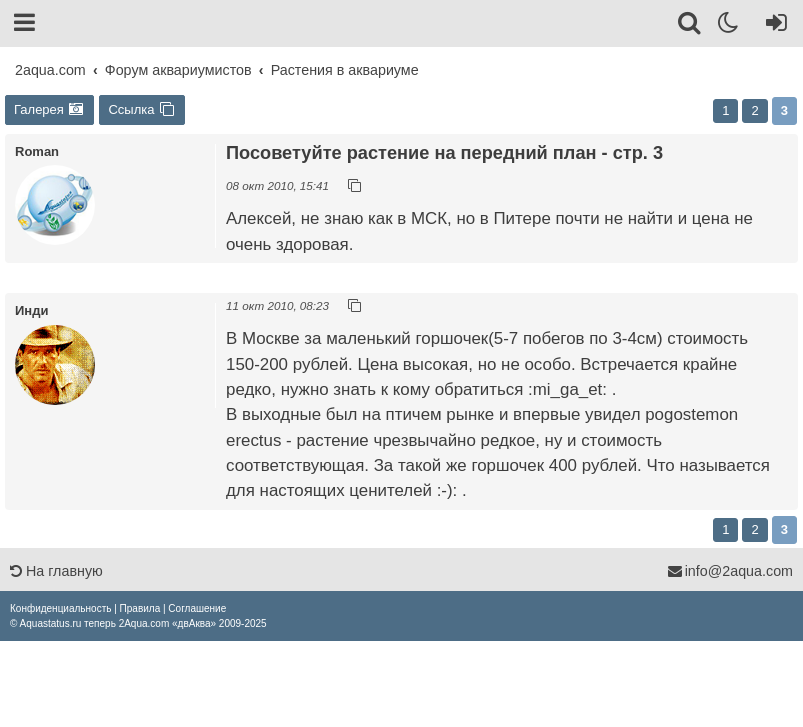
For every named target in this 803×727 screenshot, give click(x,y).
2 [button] (754, 110)
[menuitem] (60, 608)
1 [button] (725, 110)
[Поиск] (690, 26)
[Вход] (772, 26)
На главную (56, 571)
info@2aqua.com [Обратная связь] (730, 571)
